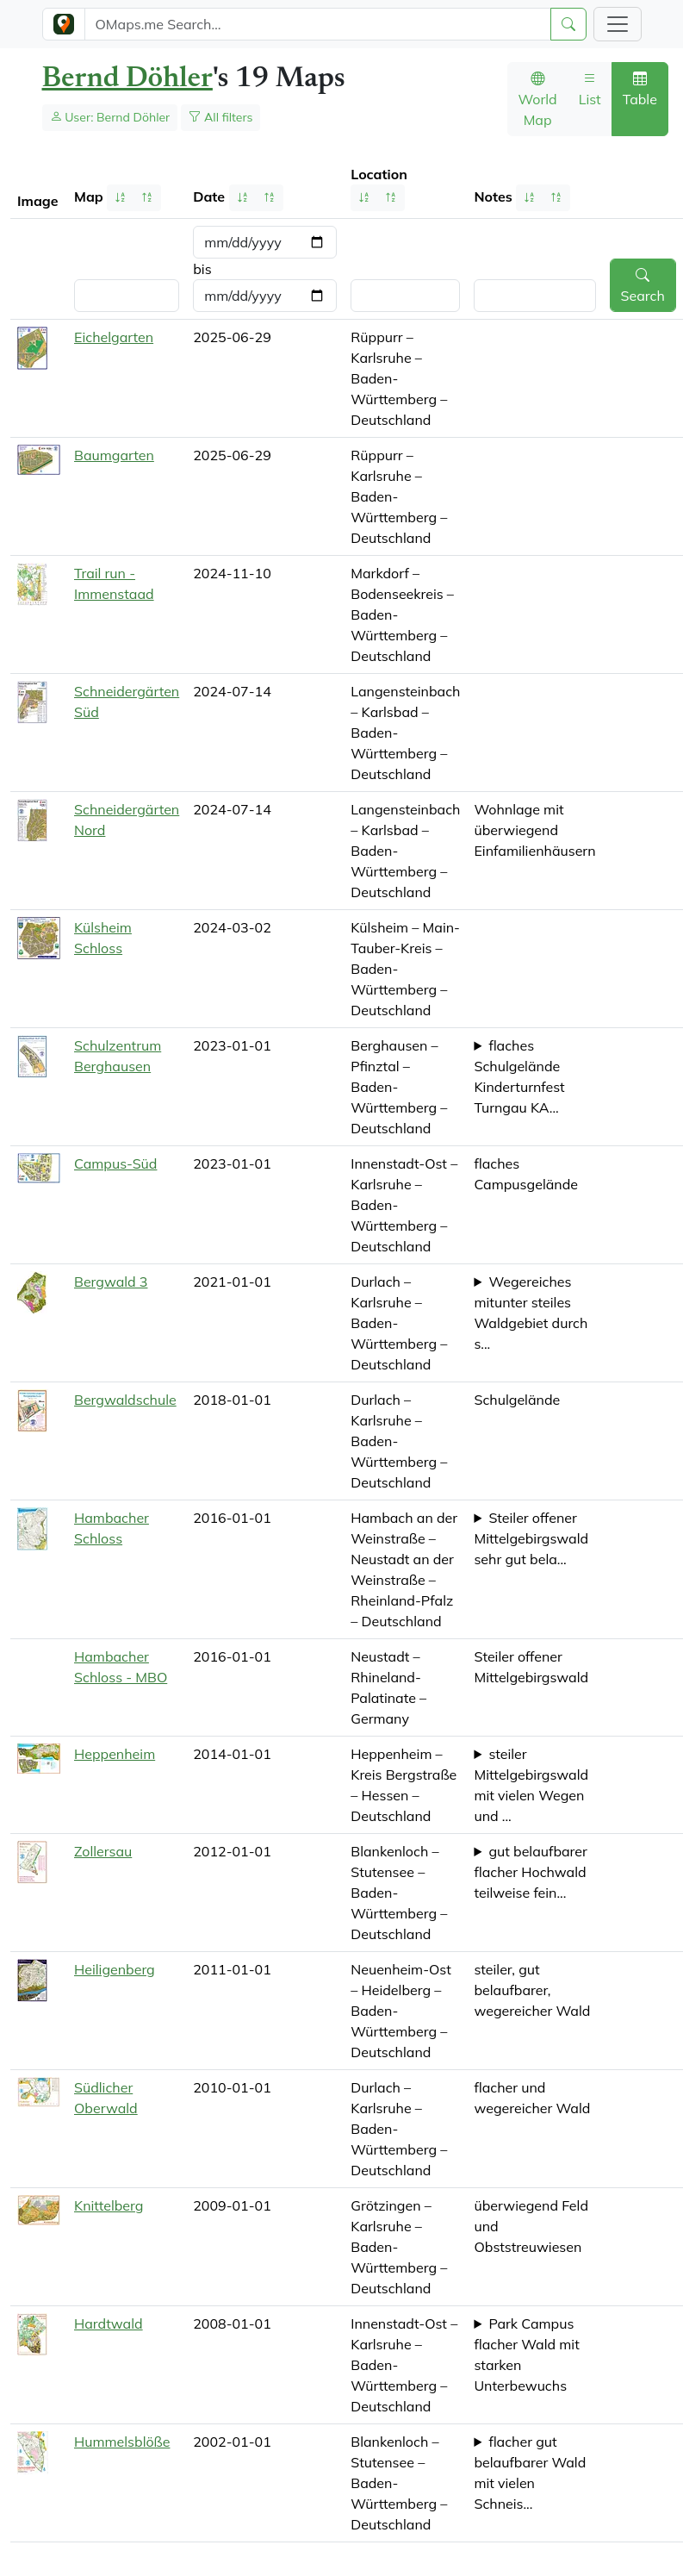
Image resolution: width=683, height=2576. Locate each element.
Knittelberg (108, 2205)
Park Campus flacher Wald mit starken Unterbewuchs (526, 2354)
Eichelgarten (113, 337)
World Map (537, 99)
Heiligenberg (114, 1969)
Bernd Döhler (127, 79)
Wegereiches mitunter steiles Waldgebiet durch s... (530, 1312)
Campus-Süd (115, 1163)
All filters (220, 117)
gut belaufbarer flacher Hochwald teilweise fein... (530, 1872)
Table (640, 89)
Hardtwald (108, 2323)
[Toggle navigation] (617, 24)
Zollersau (103, 1851)
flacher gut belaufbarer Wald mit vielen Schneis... (530, 2472)
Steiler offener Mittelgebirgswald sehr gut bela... (531, 1538)
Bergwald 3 (110, 1281)
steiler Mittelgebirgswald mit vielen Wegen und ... (531, 1784)
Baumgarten (114, 455)
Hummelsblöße (122, 2441)
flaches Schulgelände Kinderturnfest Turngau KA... (519, 1076)
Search (643, 285)
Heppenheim (114, 1753)
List (590, 89)
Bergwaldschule (125, 1399)
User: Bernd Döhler (110, 117)
